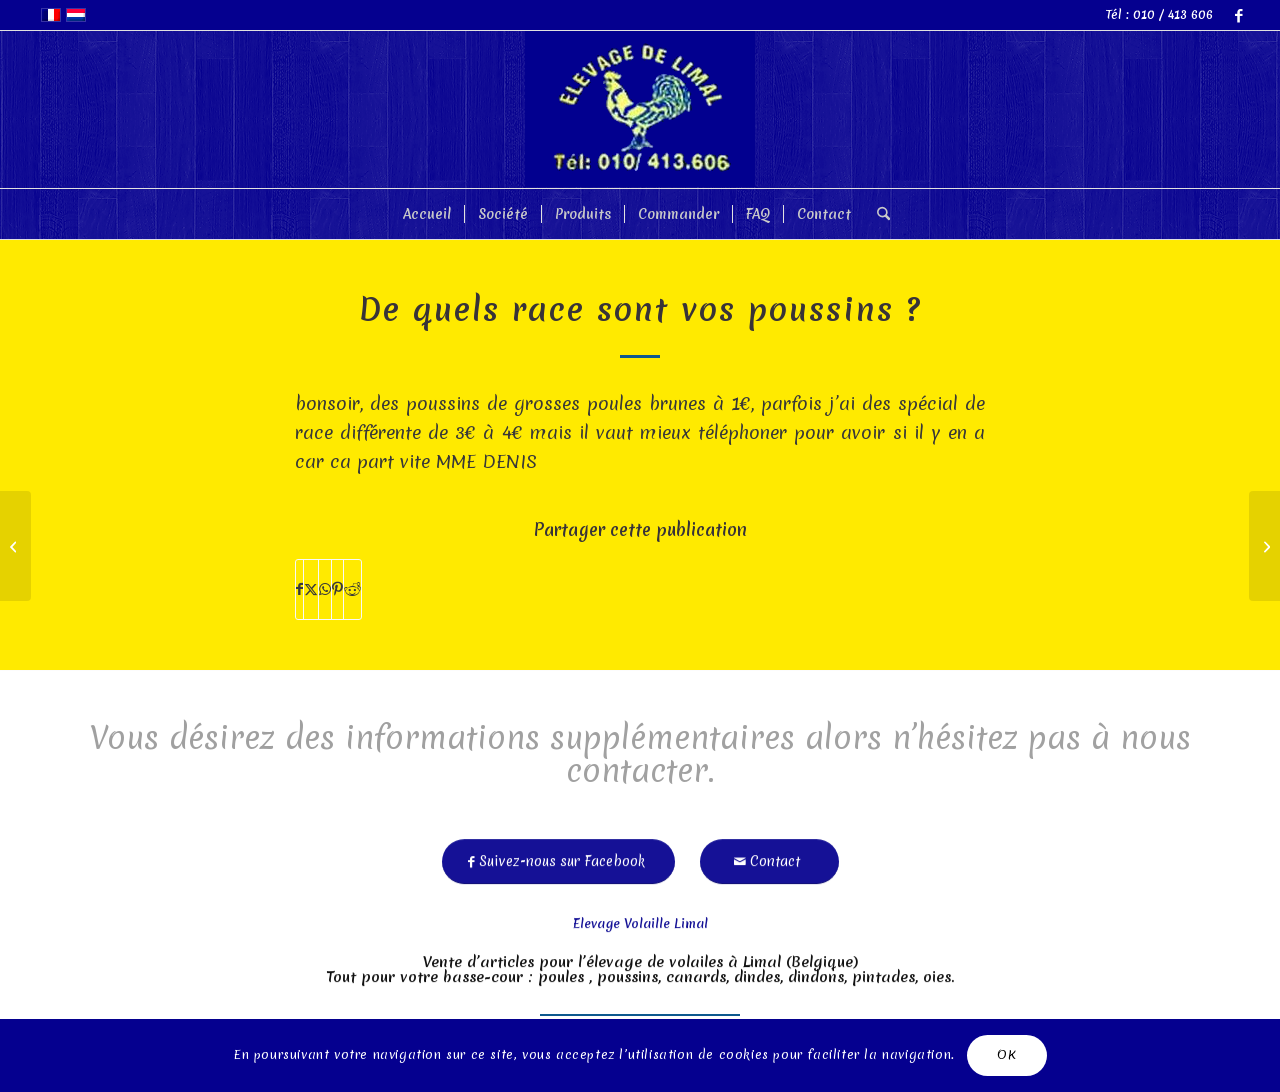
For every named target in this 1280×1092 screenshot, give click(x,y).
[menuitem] (427, 214)
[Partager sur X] (311, 589)
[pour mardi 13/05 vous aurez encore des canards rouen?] (1264, 546)
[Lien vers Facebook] (1239, 15)
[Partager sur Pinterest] (337, 589)
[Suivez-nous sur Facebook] (558, 855)
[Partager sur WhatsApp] (325, 589)
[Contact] (769, 855)
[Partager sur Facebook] (299, 589)
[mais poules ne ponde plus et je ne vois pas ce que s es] (15, 546)
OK (1006, 1054)
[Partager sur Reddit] (352, 589)
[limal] (640, 109)
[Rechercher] (877, 214)
